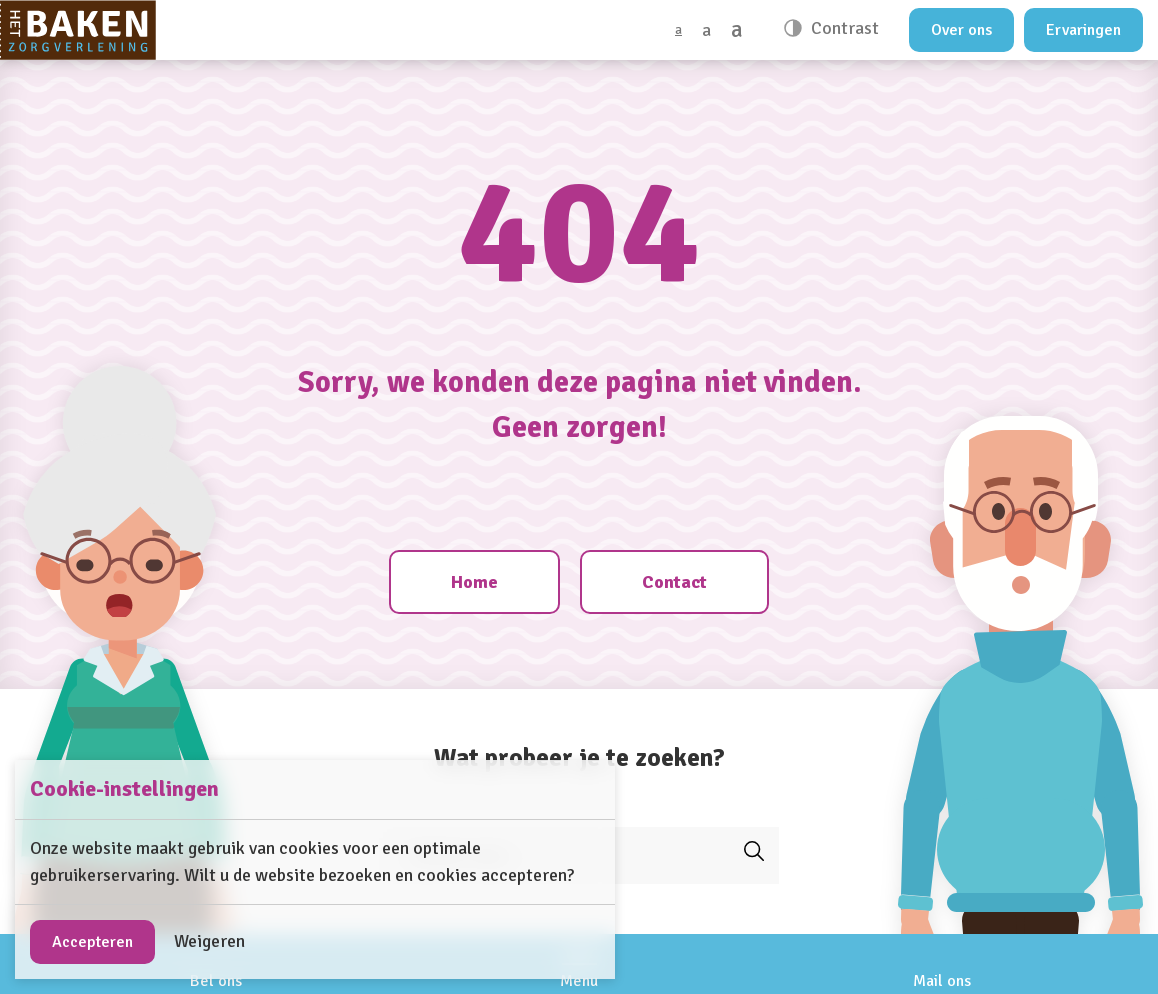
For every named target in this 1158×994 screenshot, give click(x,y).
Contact (674, 582)
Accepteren (92, 942)
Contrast (843, 28)
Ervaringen (1083, 30)
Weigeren (209, 941)
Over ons (961, 30)
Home (474, 582)
